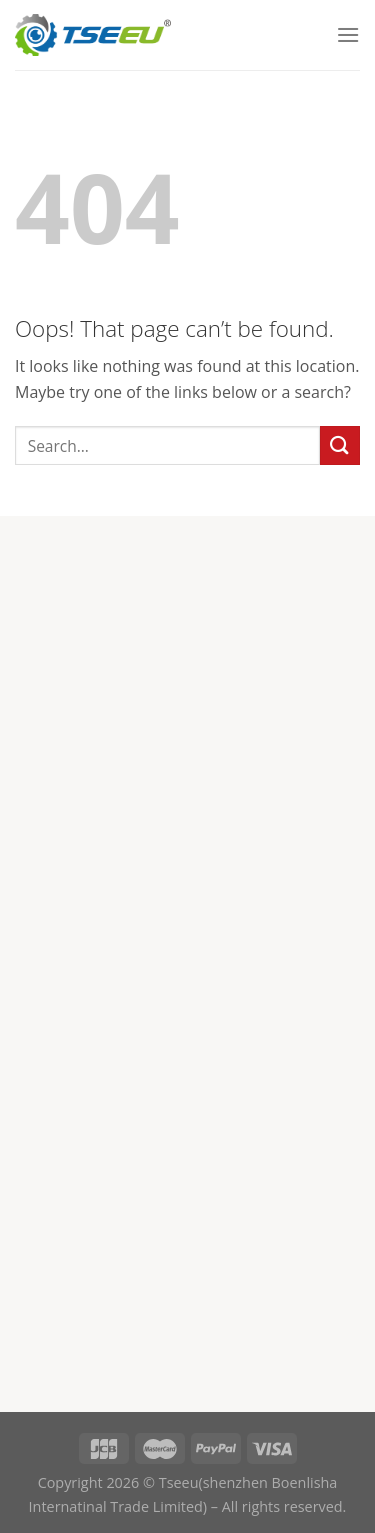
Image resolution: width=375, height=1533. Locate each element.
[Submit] (340, 445)
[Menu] (348, 34)
